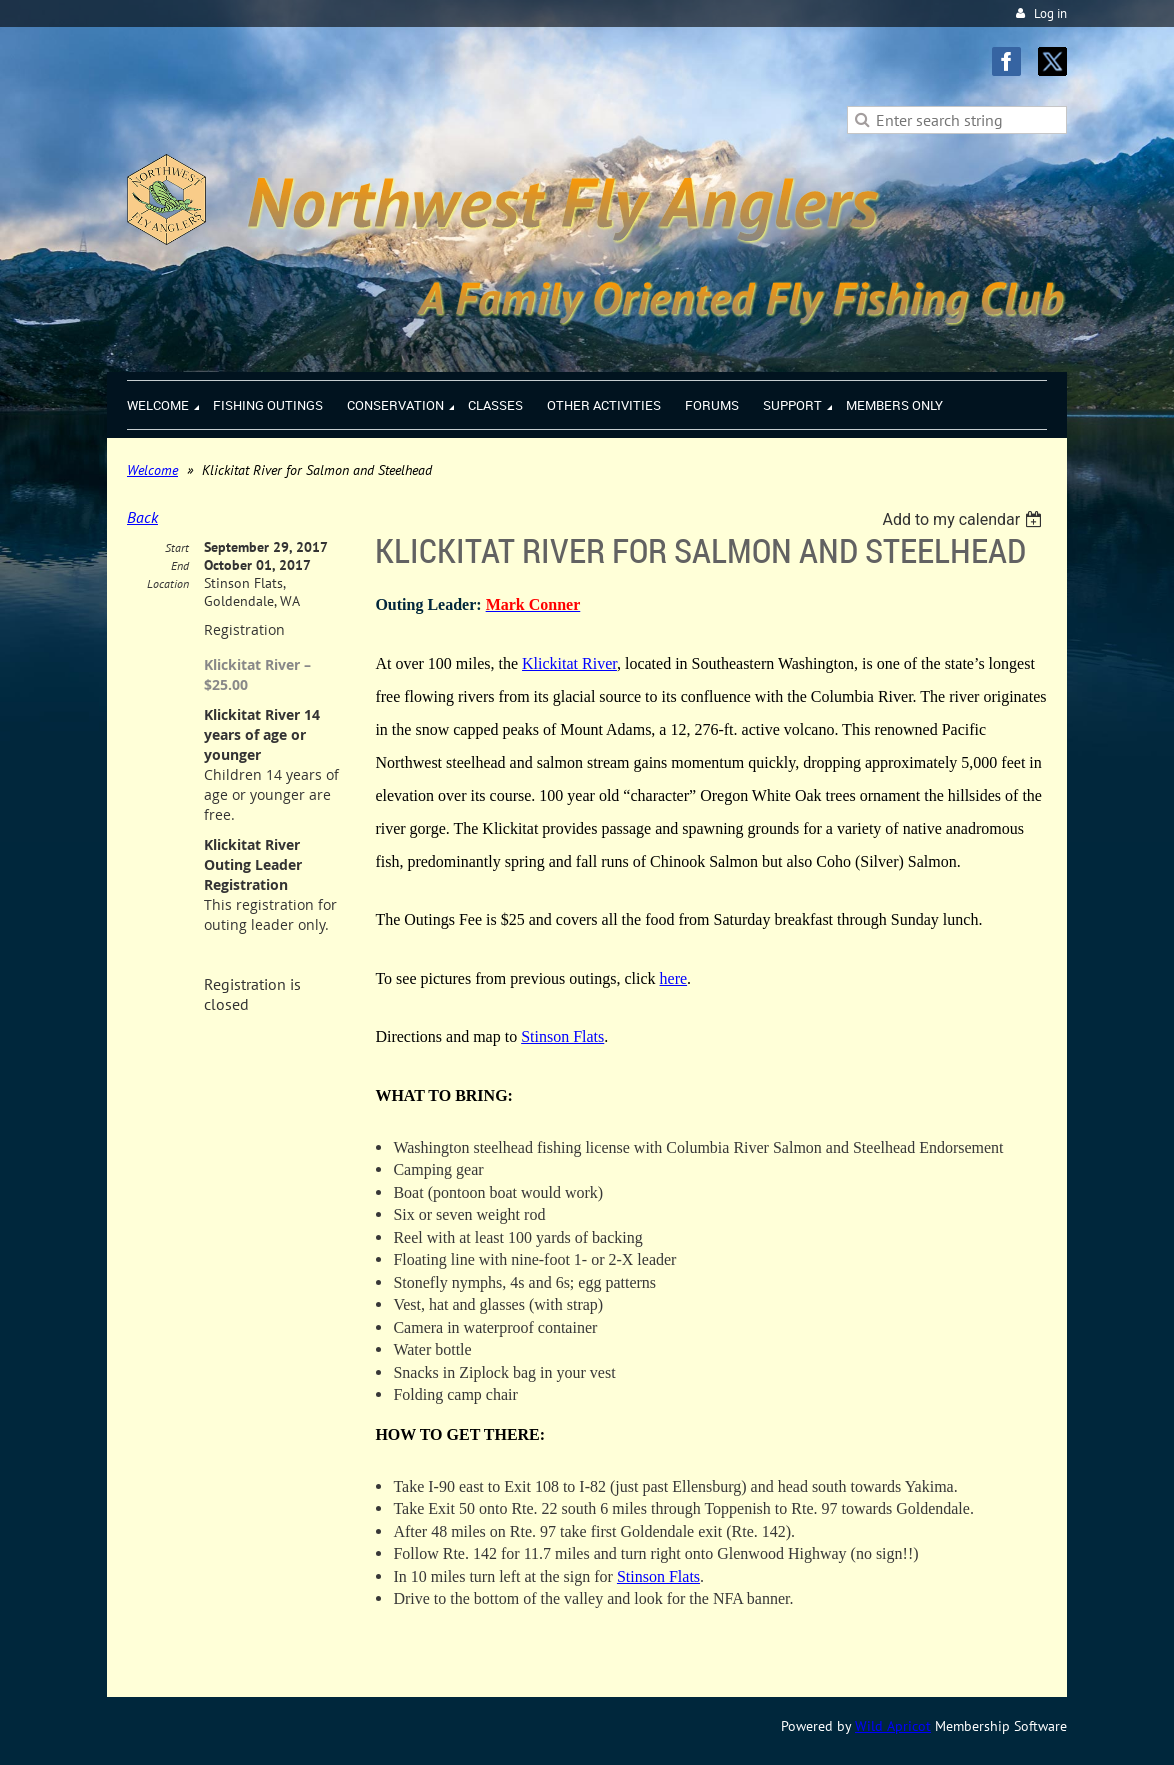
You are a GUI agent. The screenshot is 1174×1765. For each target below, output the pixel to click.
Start (177, 547)
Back (142, 517)
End (180, 565)
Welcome (152, 470)
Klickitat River (569, 663)
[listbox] (964, 519)
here (674, 978)
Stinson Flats (562, 1036)
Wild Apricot (893, 1726)
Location (168, 583)
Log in (1050, 13)
